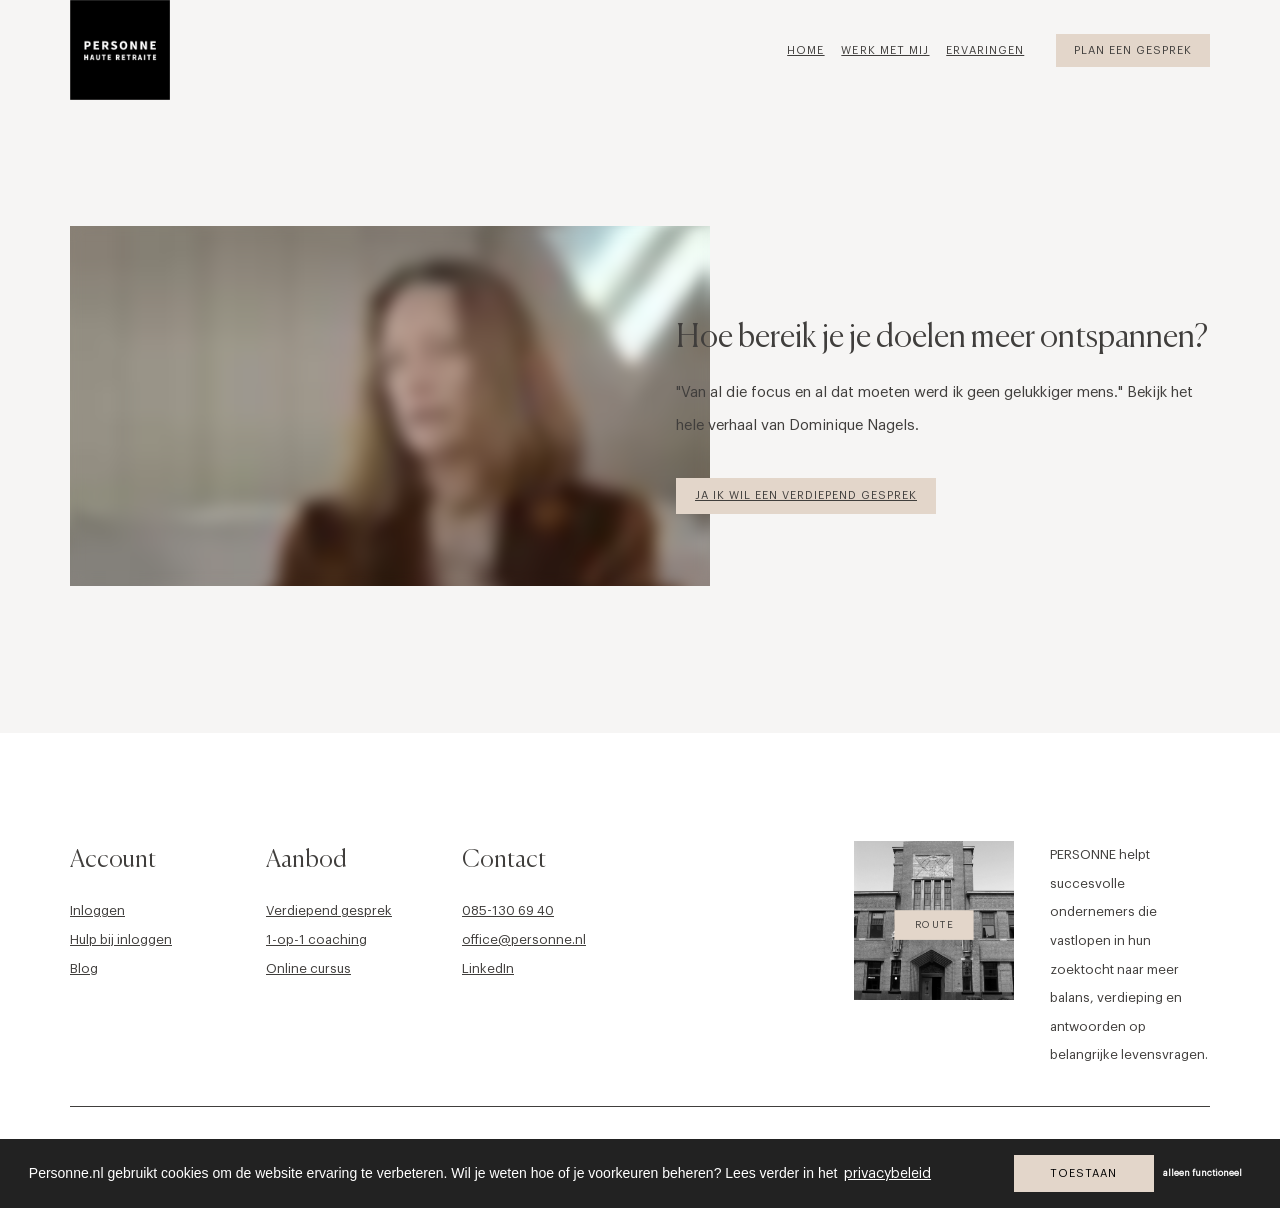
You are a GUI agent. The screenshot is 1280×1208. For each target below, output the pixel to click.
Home (805, 50)
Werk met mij (885, 50)
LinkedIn (488, 968)
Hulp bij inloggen (121, 939)
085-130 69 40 (508, 910)
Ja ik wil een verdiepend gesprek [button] (806, 495)
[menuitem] (812, 50)
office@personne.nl (524, 939)
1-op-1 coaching (316, 939)
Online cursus (308, 968)
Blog (84, 968)
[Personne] (120, 50)
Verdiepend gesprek (329, 910)
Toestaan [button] (1083, 1173)
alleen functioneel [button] (1202, 1173)
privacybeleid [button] (887, 1174)
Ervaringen (985, 50)
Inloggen (97, 910)
